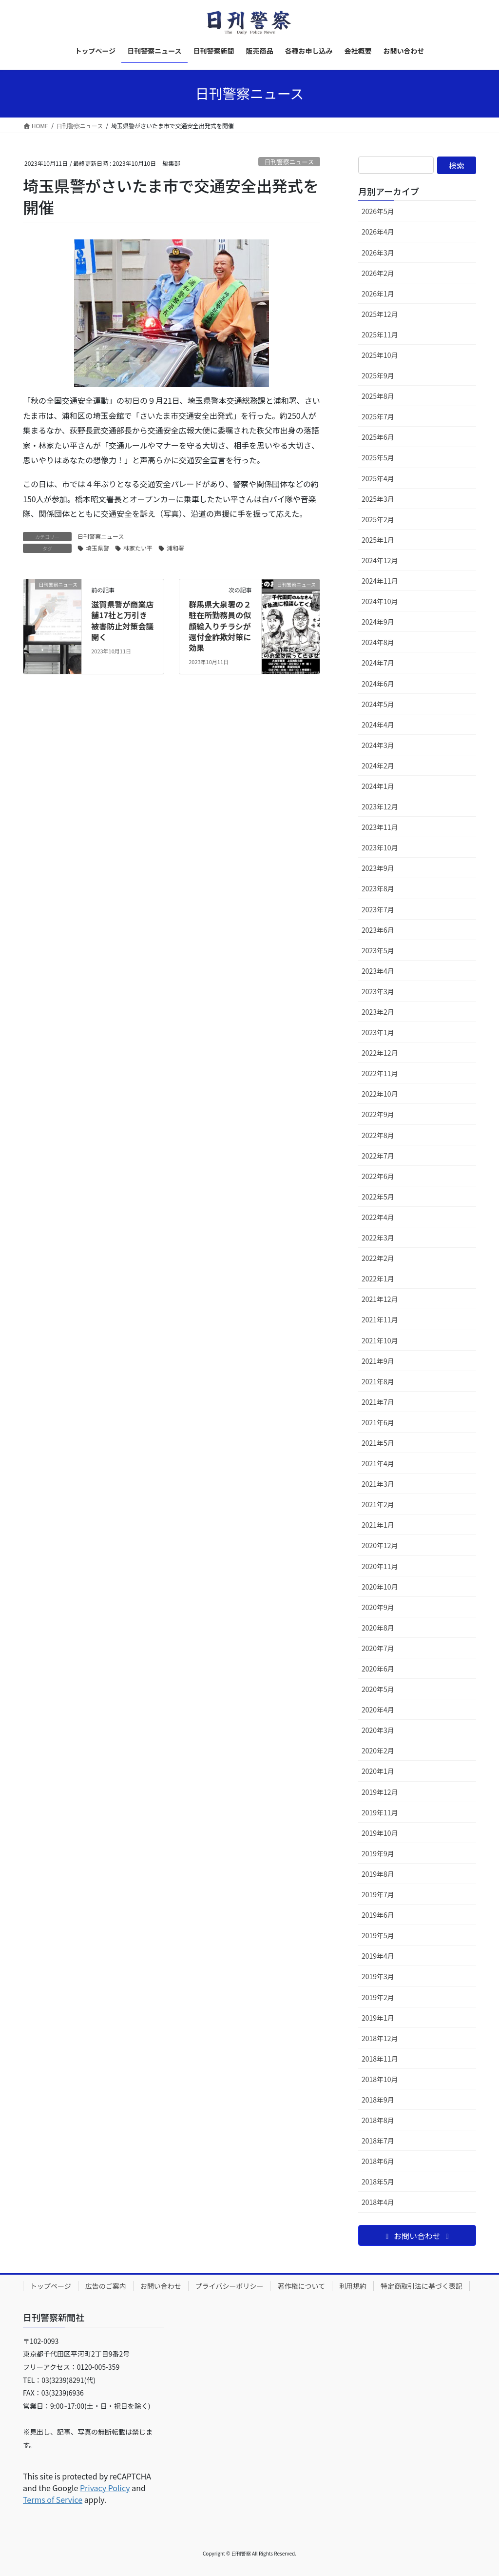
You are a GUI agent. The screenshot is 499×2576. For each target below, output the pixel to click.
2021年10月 (380, 1340)
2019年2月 (378, 1997)
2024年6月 (378, 683)
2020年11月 (380, 1566)
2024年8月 (378, 642)
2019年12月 (380, 1792)
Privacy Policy (105, 2488)
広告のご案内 (105, 2286)
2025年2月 (378, 519)
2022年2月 (378, 1258)
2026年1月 (378, 293)
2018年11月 (380, 2059)
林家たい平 (138, 548)
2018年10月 (380, 2079)
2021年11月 (380, 1319)
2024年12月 (380, 560)
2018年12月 (380, 2038)
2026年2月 (378, 273)
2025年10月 (380, 355)
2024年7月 (378, 663)
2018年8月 (378, 2120)
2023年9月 (378, 868)
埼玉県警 (97, 548)
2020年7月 (378, 1648)
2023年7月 (378, 909)
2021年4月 (378, 1463)
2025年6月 (378, 437)
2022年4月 (378, 1217)
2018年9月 (378, 2099)
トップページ (50, 2286)
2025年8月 (378, 396)
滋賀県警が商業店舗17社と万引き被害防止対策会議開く (122, 620)
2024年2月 (378, 765)
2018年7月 (378, 2140)
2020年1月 (378, 1771)
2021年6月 (378, 1422)
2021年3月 (378, 1484)
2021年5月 (378, 1443)
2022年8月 (378, 1135)
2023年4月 (378, 971)
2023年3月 (378, 991)
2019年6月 (378, 1915)
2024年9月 (378, 622)
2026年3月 (378, 252)
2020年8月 (378, 1627)
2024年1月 (378, 786)
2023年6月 (378, 930)
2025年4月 (378, 478)
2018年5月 (378, 2181)
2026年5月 (378, 211)
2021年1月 (378, 1525)
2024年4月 (378, 724)
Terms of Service (52, 2499)
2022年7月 (378, 1155)
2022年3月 (378, 1237)
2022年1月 (378, 1278)
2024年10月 (380, 601)
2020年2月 (378, 1750)
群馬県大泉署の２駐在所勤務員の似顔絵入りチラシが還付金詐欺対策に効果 (220, 626)
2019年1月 (378, 2018)
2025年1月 (378, 540)
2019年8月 (378, 1874)
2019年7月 (378, 1894)
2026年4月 (378, 231)
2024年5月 (378, 704)
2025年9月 (378, 375)
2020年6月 (378, 1668)
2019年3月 (378, 1976)
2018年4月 (378, 2202)
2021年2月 (378, 1504)
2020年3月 (378, 1730)
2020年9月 (378, 1607)
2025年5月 (378, 457)
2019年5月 (378, 1935)
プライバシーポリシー (229, 2286)
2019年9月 (378, 1853)
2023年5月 (378, 950)
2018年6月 (378, 2161)
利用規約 (352, 2286)
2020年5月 (378, 1689)
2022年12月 (380, 1053)
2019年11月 (380, 1812)
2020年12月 (380, 1545)
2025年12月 (380, 314)
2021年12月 (380, 1299)
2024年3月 (378, 745)
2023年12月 (380, 806)
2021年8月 (378, 1381)
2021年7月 (378, 1402)
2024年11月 (380, 581)
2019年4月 (378, 1956)
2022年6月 (378, 1176)
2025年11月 (380, 334)
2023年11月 (380, 827)
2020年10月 (380, 1587)
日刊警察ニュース (289, 161)
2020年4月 (378, 1709)
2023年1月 (378, 1032)
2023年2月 (378, 1012)
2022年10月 (380, 1094)
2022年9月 (378, 1114)
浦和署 (175, 548)
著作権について (301, 2286)
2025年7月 (378, 416)
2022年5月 (378, 1196)
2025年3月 (378, 499)
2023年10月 (380, 847)
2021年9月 (378, 1361)
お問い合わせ (160, 2286)
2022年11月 (380, 1073)
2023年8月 (378, 888)
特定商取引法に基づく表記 (421, 2286)
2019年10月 (380, 1833)
